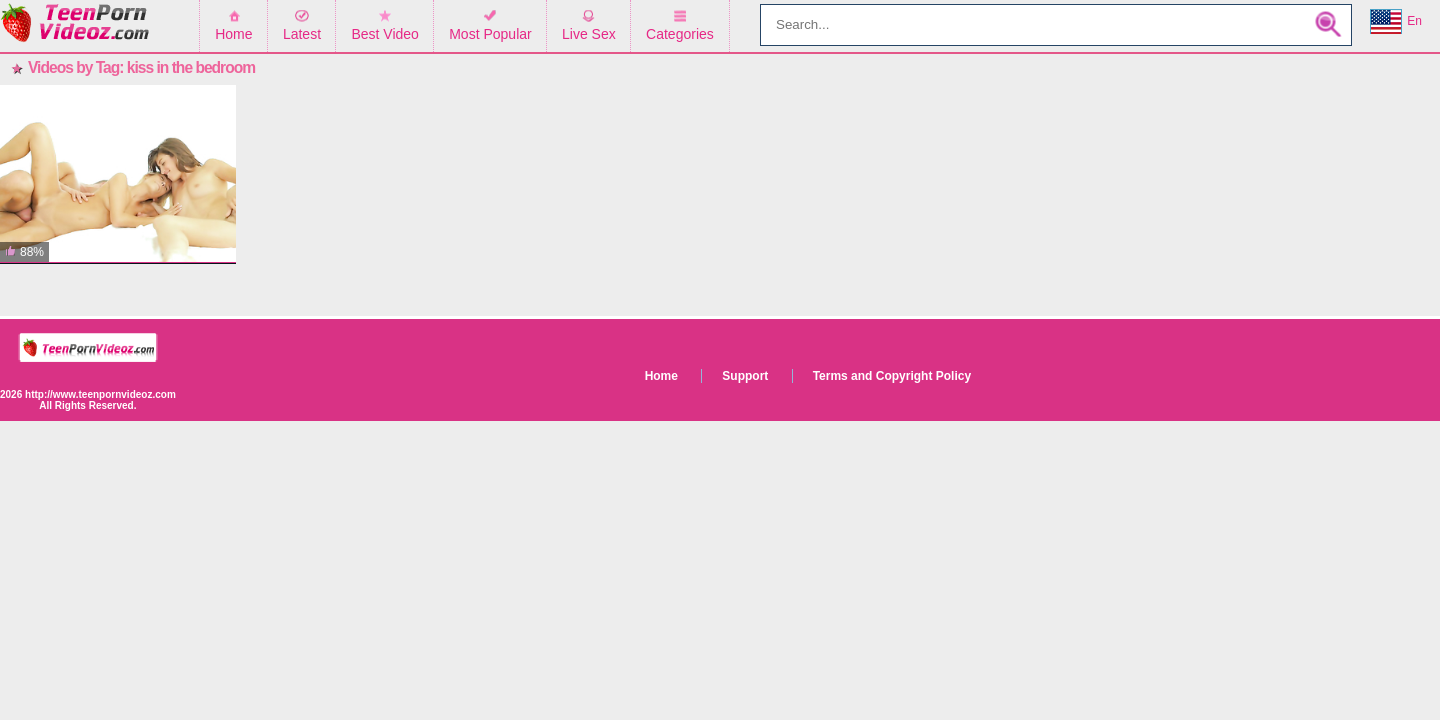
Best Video (384, 34)
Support (745, 376)
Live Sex (589, 34)
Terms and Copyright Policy (892, 376)
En (1396, 22)
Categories (680, 34)
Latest (302, 34)
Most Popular (490, 34)
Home (233, 34)
